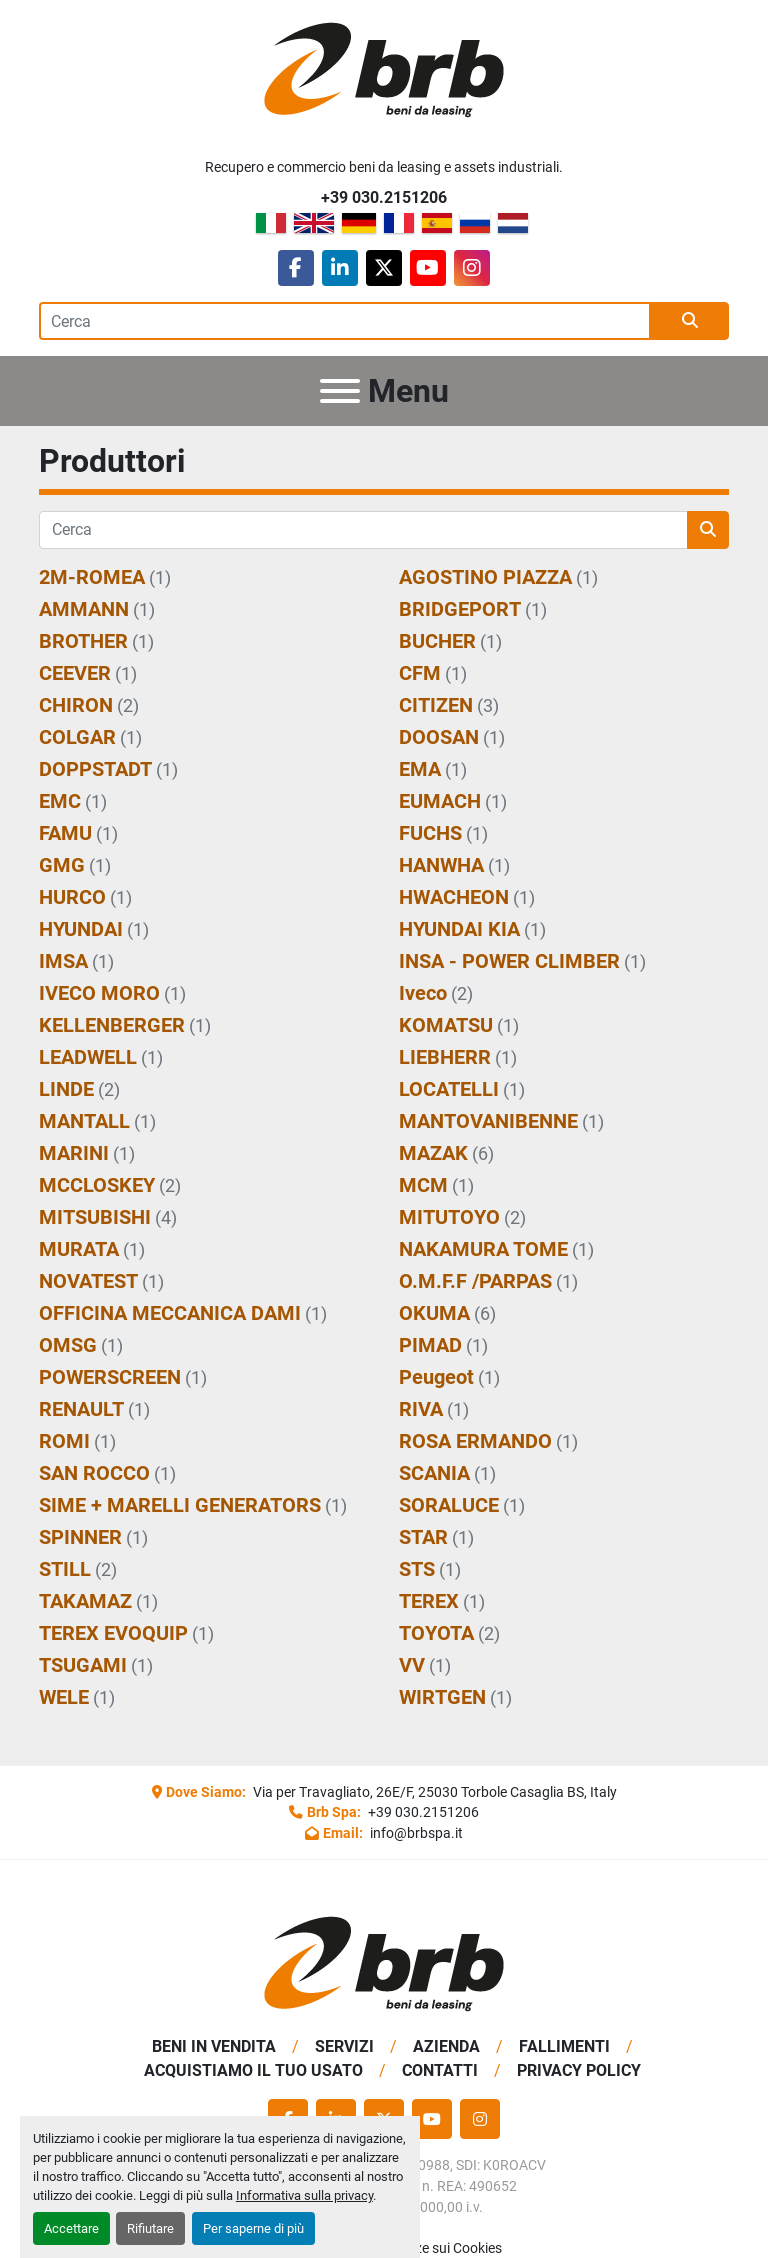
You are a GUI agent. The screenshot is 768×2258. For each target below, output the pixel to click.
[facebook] (296, 268)
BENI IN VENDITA (214, 2046)
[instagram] (472, 268)
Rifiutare (150, 2228)
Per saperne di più (253, 2228)
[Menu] (340, 391)
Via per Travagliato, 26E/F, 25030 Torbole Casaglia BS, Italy (433, 1792)
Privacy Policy (579, 2070)
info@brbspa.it (415, 1833)
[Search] (345, 321)
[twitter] (384, 268)
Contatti (440, 2070)
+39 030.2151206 (384, 197)
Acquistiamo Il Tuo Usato (253, 2070)
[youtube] (428, 268)
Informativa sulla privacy (304, 2195)
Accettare (71, 2228)
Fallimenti (564, 2046)
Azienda (446, 2046)
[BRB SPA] (384, 1963)
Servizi (344, 2046)
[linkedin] (340, 268)
